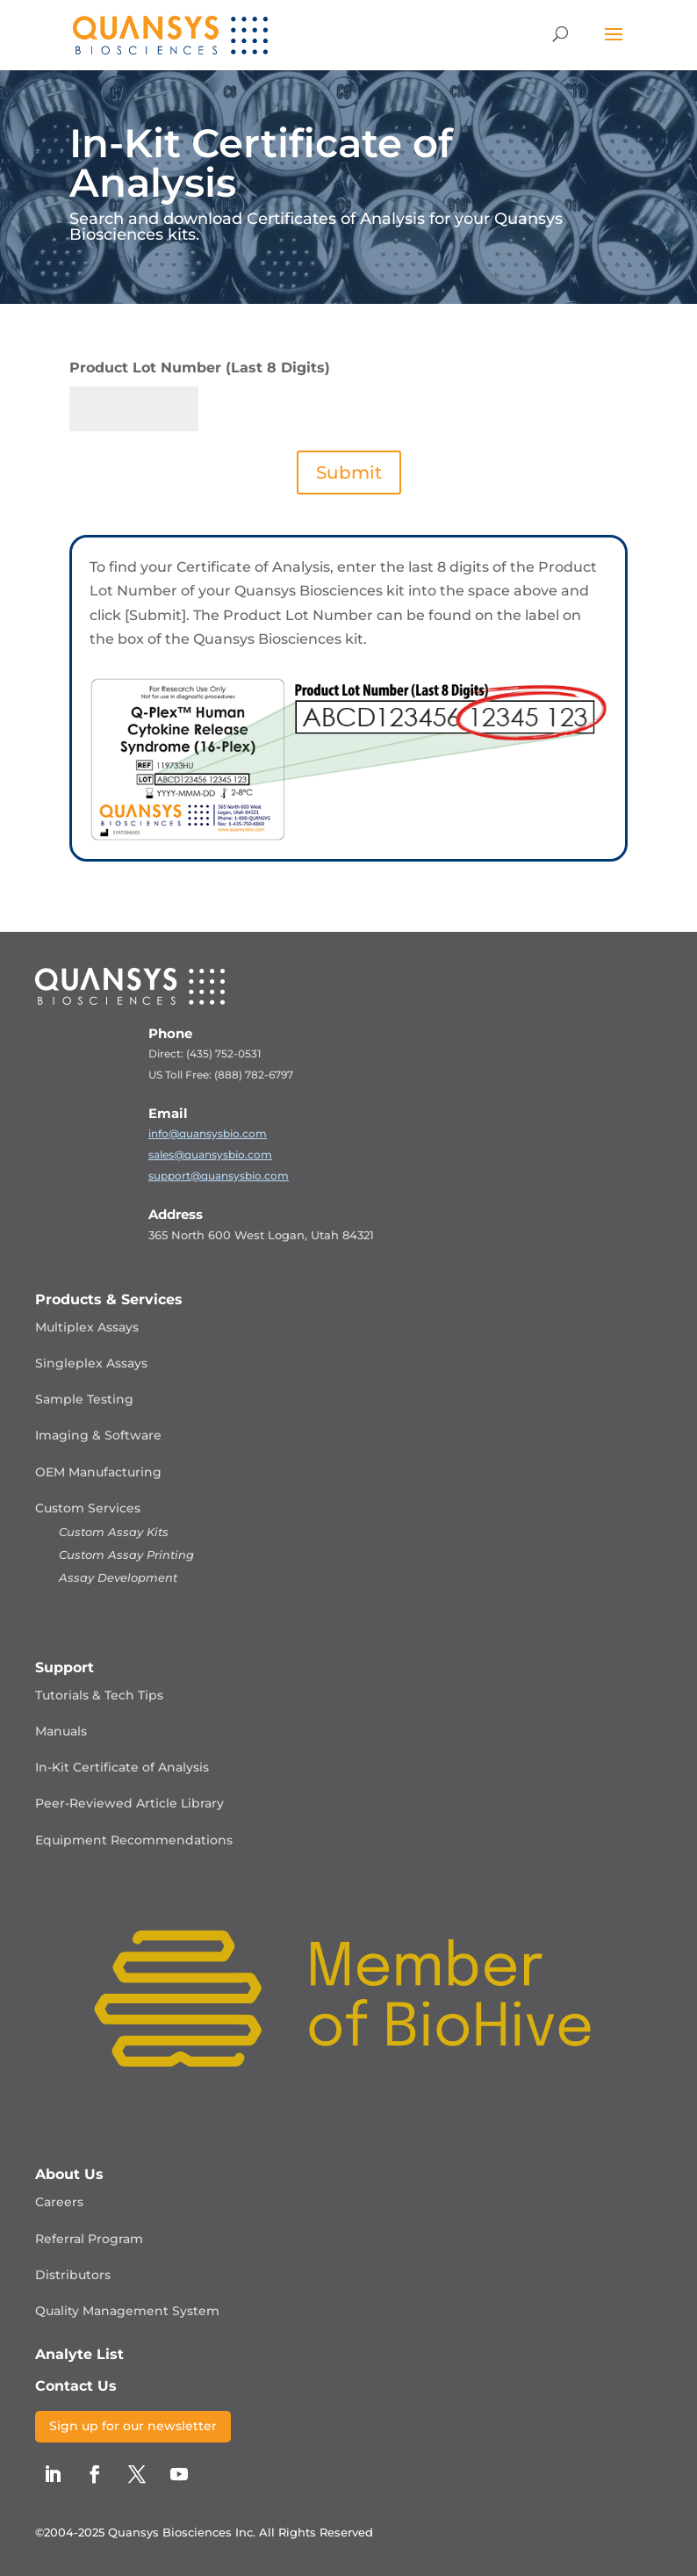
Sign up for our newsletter (133, 2426)
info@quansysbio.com (207, 1133)
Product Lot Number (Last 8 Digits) (199, 367)
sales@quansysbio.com (210, 1154)
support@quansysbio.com (218, 1175)
